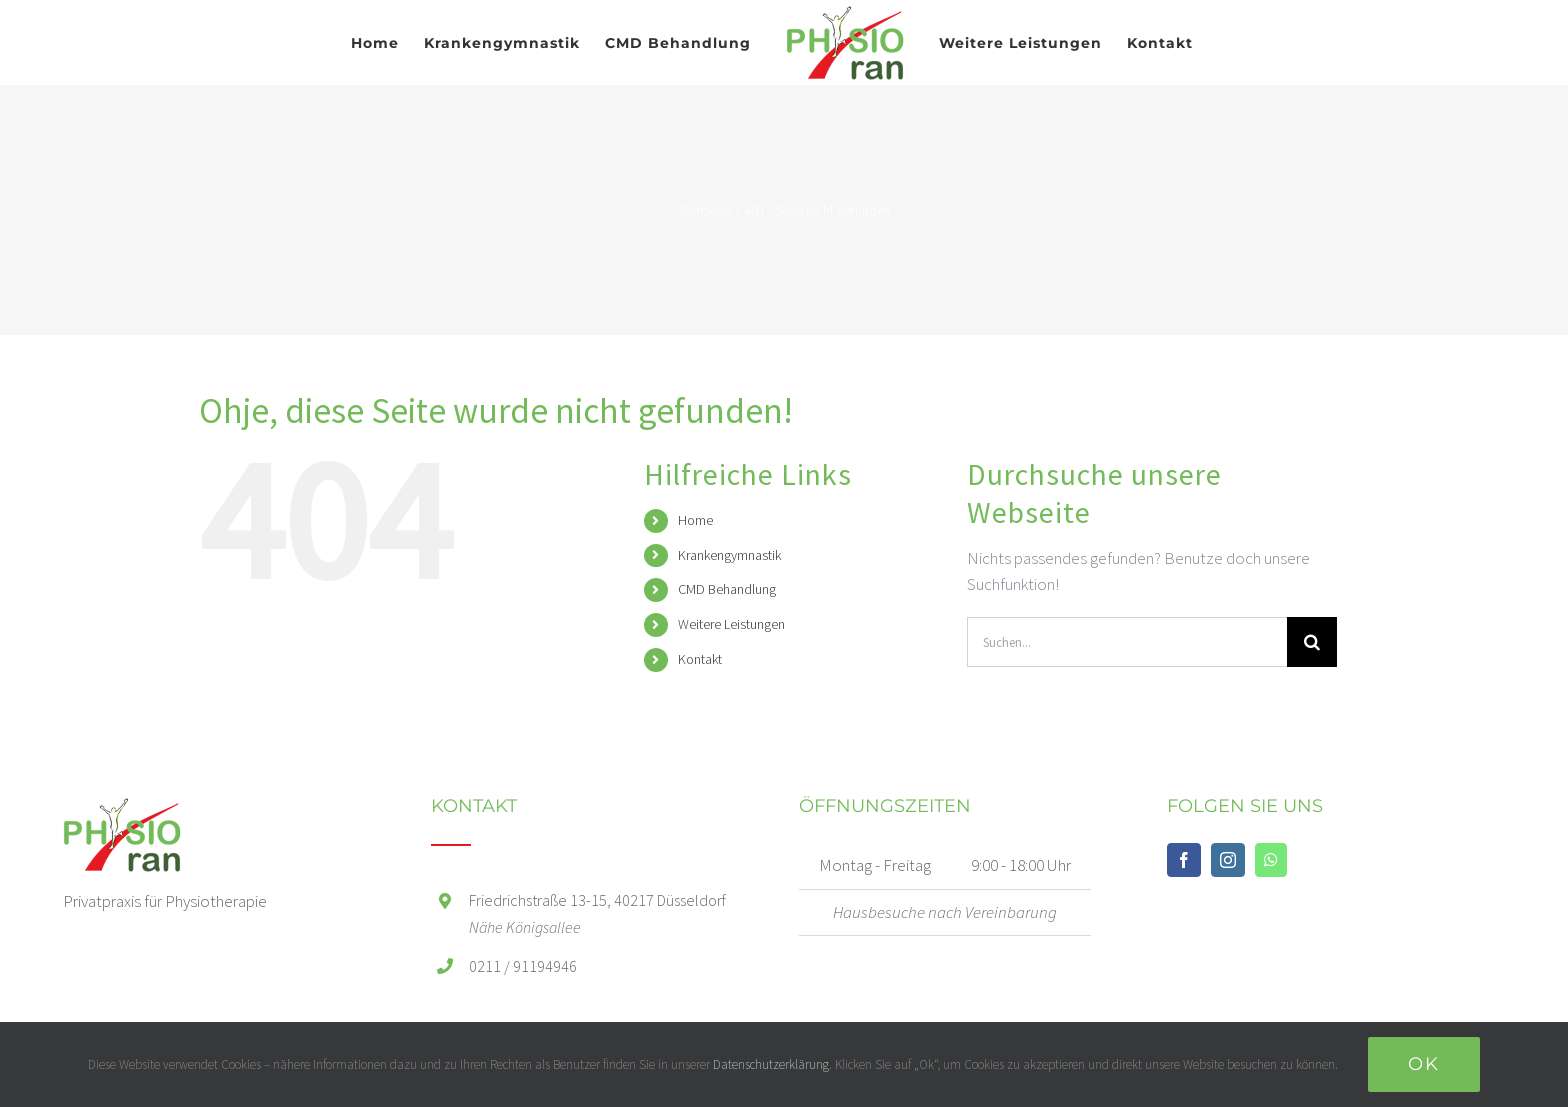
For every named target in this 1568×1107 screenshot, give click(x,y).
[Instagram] (1228, 860)
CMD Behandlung (727, 589)
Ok (1424, 1064)
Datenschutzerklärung (771, 1064)
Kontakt (700, 659)
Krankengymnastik (729, 555)
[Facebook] (1184, 860)
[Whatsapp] (1271, 860)
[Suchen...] (1127, 642)
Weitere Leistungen (731, 624)
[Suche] (1312, 642)
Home (695, 520)
